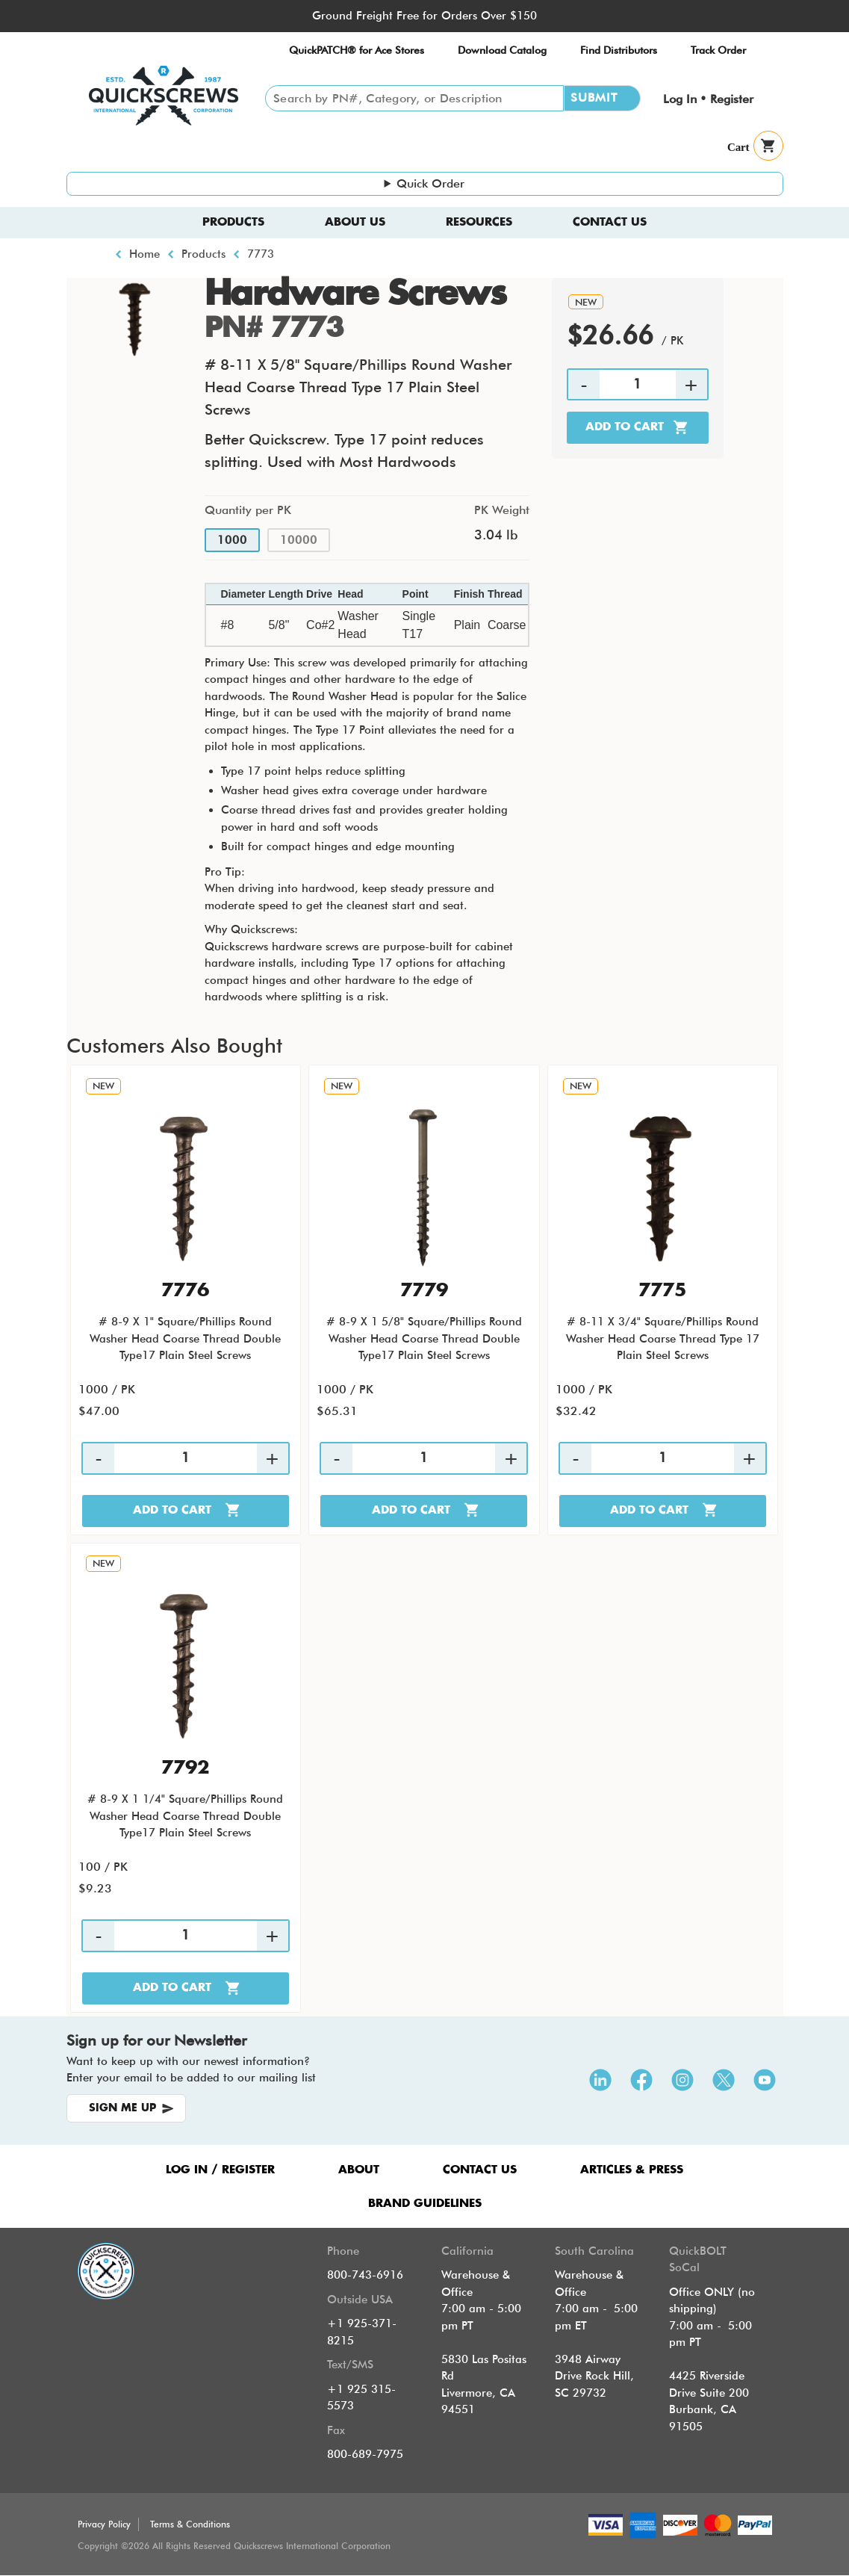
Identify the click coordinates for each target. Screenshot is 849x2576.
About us (355, 222)
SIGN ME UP (122, 2108)
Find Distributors (618, 50)
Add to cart (624, 427)
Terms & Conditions (190, 2524)
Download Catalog (502, 50)
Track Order (718, 50)
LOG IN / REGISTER (220, 2170)
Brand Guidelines (425, 2203)
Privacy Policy (104, 2524)
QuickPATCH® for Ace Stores (356, 50)
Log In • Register (708, 99)
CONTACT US (480, 2170)
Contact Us (610, 222)
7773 (260, 254)
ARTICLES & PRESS (631, 2170)
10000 (298, 540)
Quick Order (430, 183)
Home (144, 254)
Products (233, 222)
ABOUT (358, 2170)
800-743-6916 (365, 2275)
